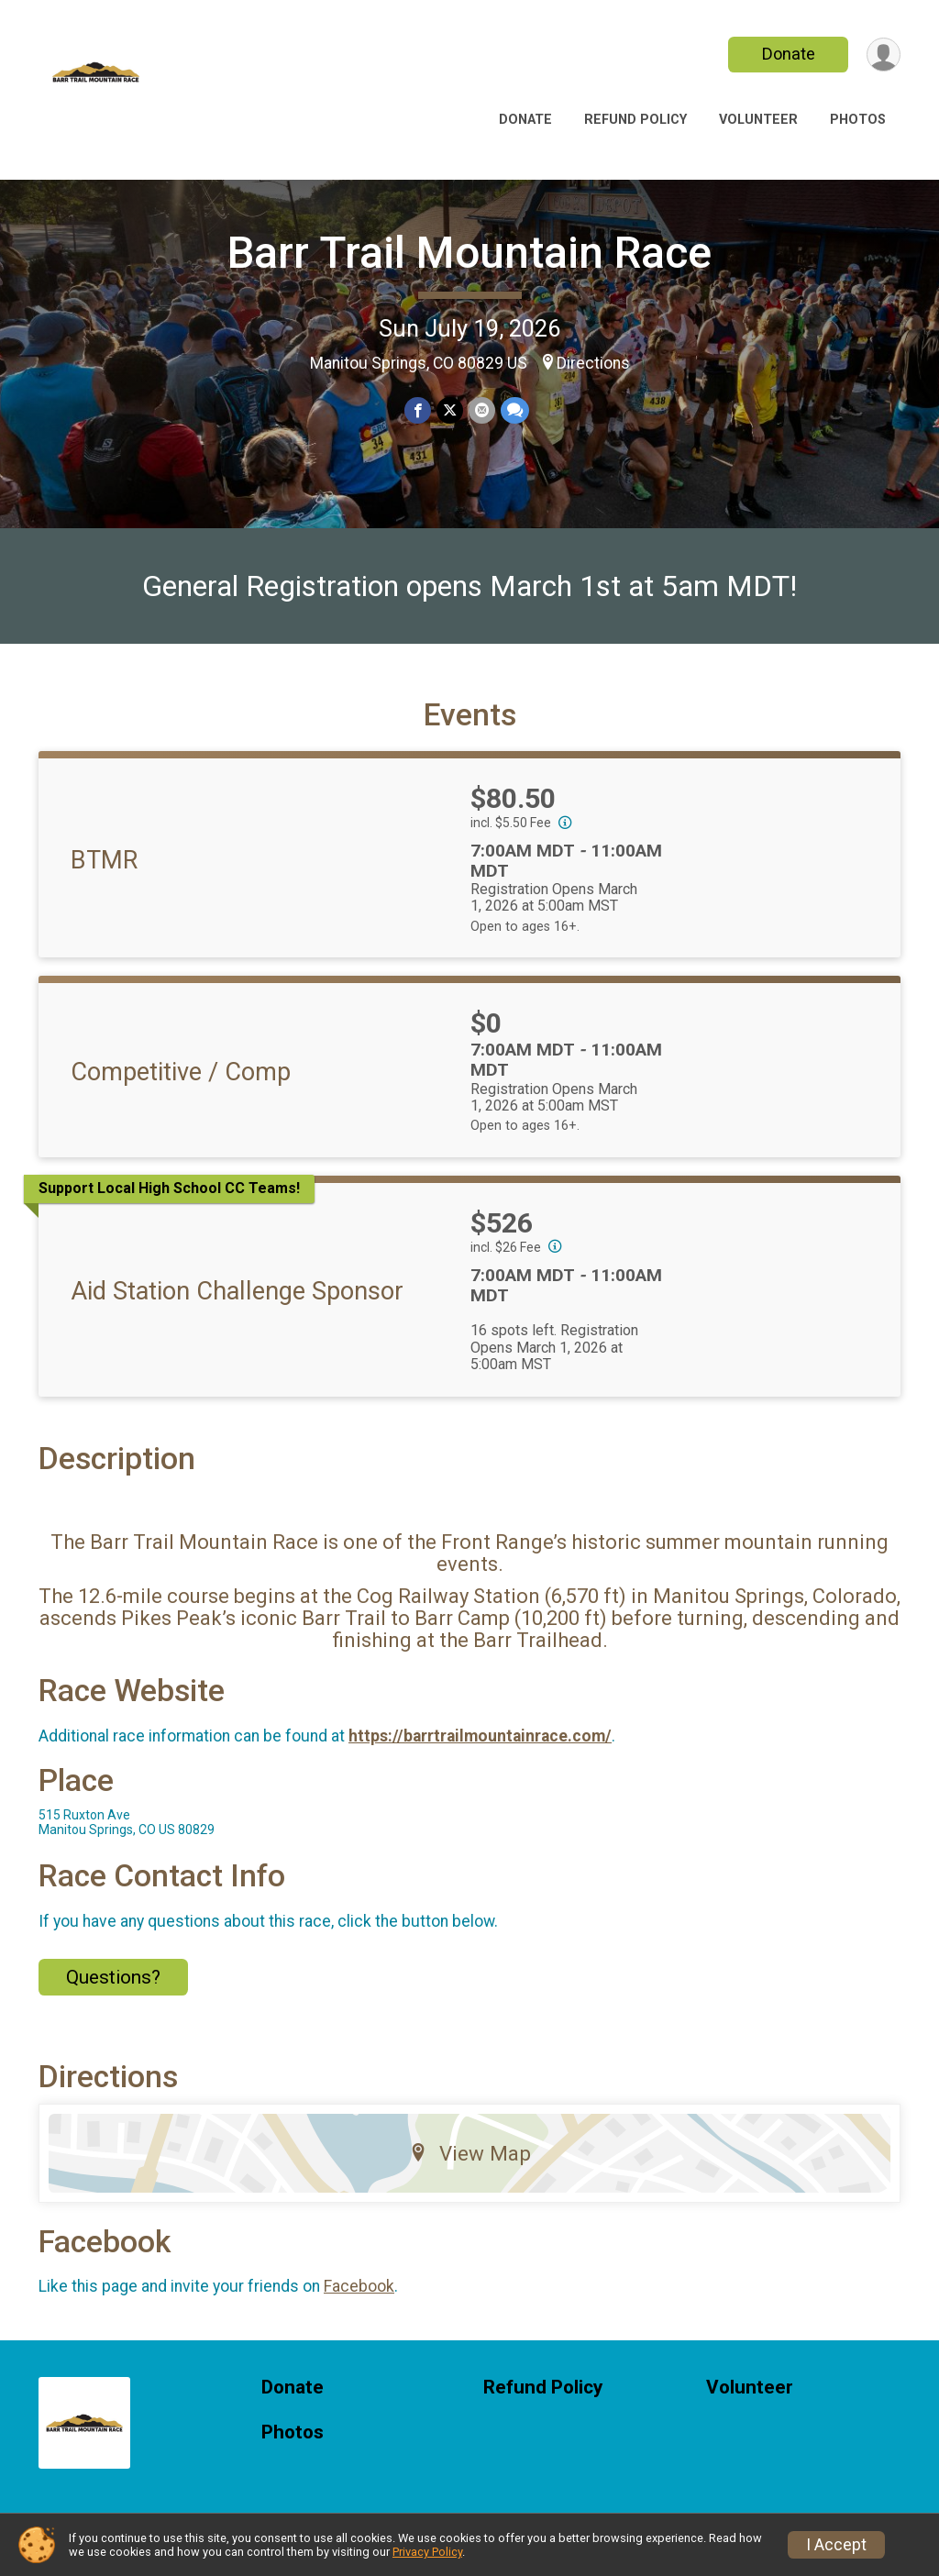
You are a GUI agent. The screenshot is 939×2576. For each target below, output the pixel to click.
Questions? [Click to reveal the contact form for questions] (113, 1977)
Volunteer (758, 119)
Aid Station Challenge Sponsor (237, 1291)
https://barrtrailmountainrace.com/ (480, 1736)
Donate (788, 53)
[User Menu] (883, 55)
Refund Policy (635, 119)
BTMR (104, 860)
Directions (593, 363)
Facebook (359, 2286)
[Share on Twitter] (449, 410)
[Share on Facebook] (417, 410)
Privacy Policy (427, 2552)
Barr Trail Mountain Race (469, 253)
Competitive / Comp (181, 1072)
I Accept (836, 2545)
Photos (858, 119)
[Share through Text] (515, 410)
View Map (470, 2153)
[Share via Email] (482, 410)
